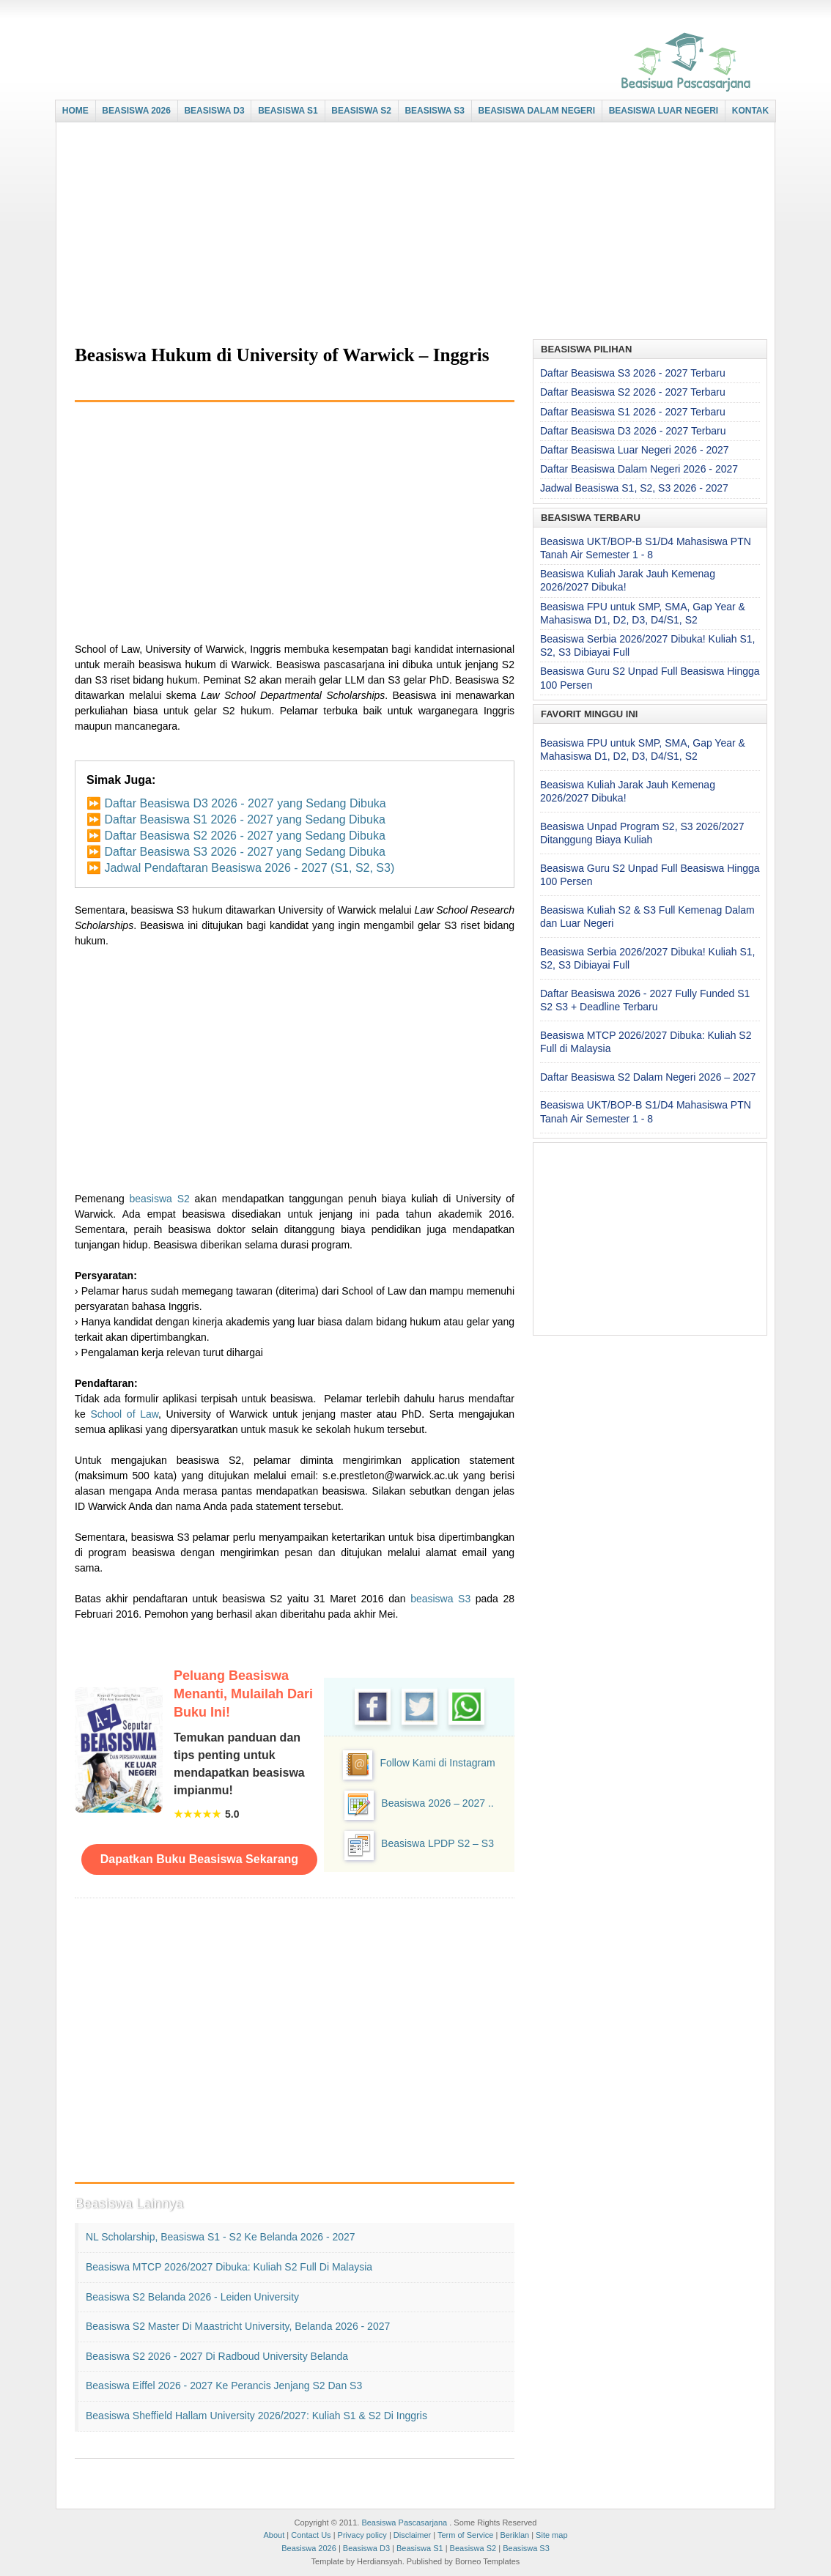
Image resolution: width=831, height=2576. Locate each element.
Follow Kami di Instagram (437, 1763)
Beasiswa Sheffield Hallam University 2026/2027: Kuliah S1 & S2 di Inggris (256, 2415)
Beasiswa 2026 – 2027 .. (437, 1803)
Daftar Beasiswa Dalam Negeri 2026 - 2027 (639, 469)
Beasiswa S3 (526, 2548)
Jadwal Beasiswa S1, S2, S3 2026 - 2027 (634, 488)
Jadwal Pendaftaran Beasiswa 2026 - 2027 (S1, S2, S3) (249, 868)
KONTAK (750, 111)
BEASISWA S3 (435, 111)
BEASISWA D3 (214, 111)
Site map (551, 2535)
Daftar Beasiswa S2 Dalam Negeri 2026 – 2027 (648, 1077)
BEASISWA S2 (361, 111)
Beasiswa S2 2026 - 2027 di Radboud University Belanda (217, 2356)
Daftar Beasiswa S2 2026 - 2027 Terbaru (632, 392)
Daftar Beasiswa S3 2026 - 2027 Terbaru (632, 373)
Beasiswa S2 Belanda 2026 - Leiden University (192, 2297)
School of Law (124, 1414)
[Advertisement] (411, 232)
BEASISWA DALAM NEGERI (537, 111)
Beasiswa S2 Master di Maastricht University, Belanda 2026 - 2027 (238, 2326)
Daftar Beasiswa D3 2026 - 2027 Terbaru (632, 431)
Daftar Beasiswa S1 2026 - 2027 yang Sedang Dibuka (244, 819)
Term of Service (465, 2535)
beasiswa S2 (160, 1198)
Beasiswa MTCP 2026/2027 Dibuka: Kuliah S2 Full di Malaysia (229, 2267)
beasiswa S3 (440, 1599)
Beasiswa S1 (419, 2548)
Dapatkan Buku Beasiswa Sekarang (199, 1859)
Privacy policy (362, 2535)
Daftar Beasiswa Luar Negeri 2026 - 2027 (634, 450)
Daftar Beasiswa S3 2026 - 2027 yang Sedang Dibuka (244, 851)
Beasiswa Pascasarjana (404, 2522)
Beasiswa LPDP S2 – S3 (437, 1843)
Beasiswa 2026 (308, 2548)
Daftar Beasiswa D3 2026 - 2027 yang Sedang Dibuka (244, 803)
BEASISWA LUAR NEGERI (664, 111)
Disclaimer (412, 2535)
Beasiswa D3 (366, 2548)
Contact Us (310, 2535)
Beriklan (514, 2535)
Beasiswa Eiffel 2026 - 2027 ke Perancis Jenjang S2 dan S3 (224, 2385)
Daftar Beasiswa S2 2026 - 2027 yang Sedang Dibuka (244, 835)
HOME (75, 111)
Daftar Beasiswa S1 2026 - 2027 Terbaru (632, 412)
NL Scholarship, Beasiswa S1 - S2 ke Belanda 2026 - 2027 (220, 2237)
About (273, 2535)
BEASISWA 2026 (136, 111)
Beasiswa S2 (473, 2548)
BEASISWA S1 (288, 111)
